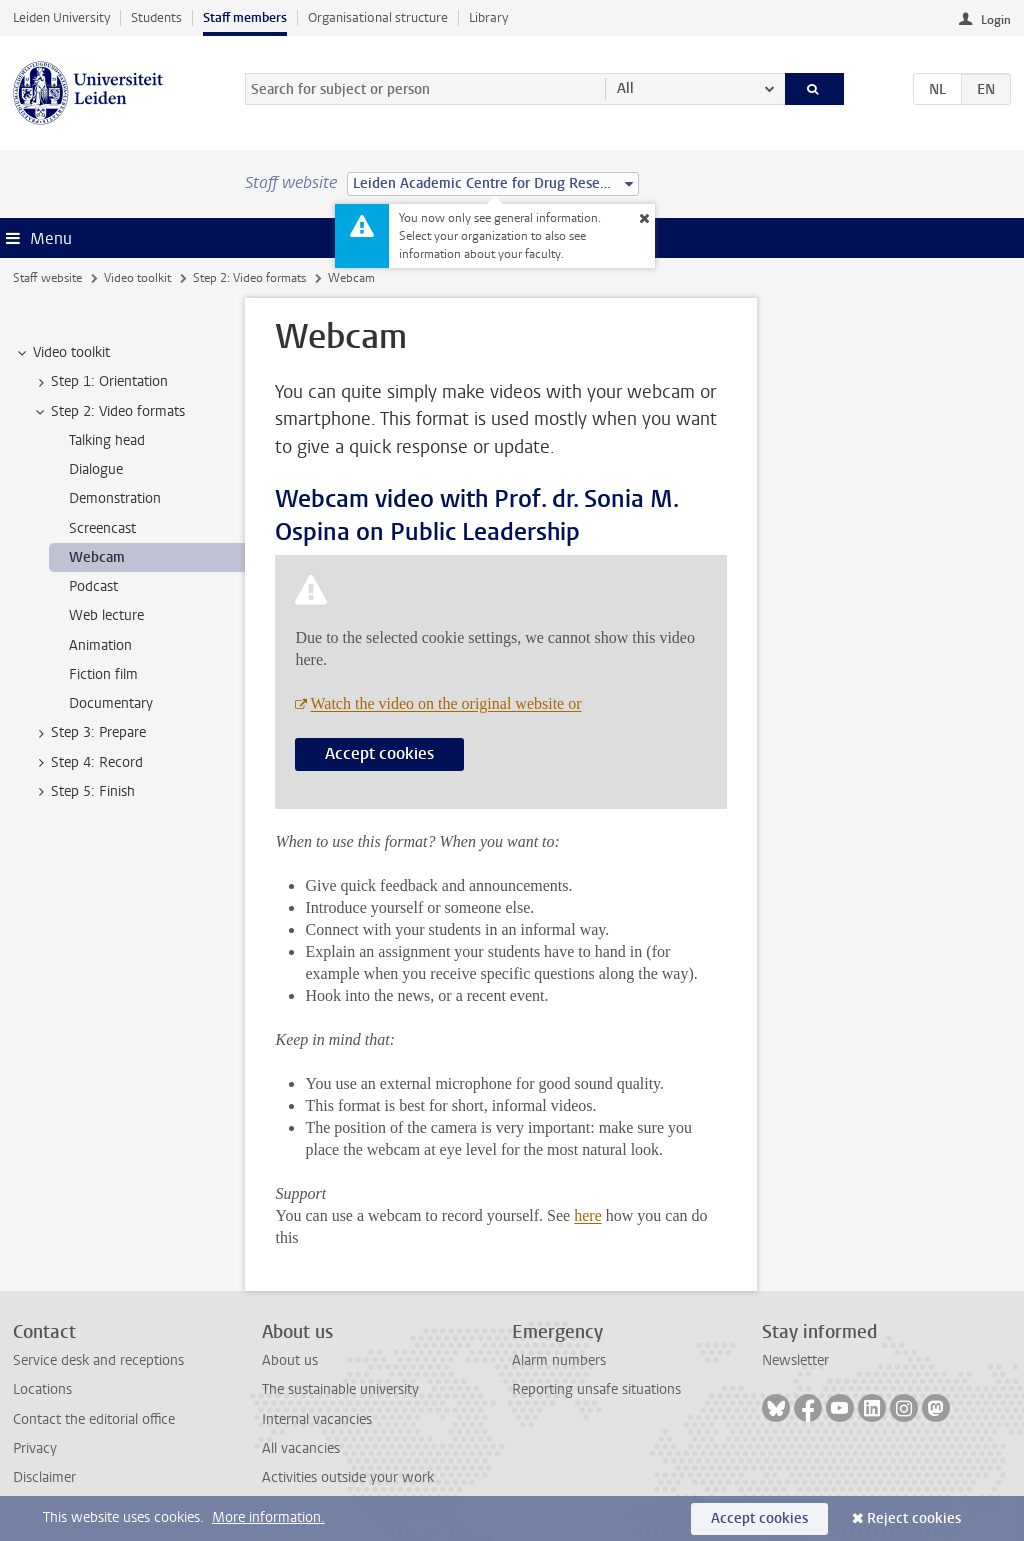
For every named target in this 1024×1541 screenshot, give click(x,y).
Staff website (47, 278)
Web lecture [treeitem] (106, 615)
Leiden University (61, 17)
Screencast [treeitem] (102, 528)
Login (996, 20)
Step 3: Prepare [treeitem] (89, 733)
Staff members (245, 17)
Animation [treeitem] (100, 645)
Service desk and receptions (98, 1360)
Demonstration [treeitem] (115, 498)
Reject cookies (914, 1518)
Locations (42, 1389)
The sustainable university (340, 1389)
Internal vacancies (317, 1419)
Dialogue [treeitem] (96, 469)
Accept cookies (379, 753)
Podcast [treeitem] (93, 586)
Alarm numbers (559, 1360)
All (625, 88)
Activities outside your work (348, 1477)
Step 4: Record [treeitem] (87, 763)
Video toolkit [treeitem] (62, 353)
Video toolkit (137, 278)
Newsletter (795, 1360)
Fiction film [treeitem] (103, 674)
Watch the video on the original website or (445, 703)
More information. (268, 1517)
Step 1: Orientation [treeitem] (100, 382)
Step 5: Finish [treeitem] (83, 792)
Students (156, 17)
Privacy (35, 1448)
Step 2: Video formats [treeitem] (108, 412)
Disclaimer (44, 1477)
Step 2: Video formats (249, 278)
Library (488, 17)
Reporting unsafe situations (596, 1389)
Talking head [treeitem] (107, 440)
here (588, 1215)
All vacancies (301, 1448)
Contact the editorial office (94, 1419)
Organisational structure (378, 17)
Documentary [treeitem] (111, 703)
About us (290, 1360)
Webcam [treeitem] (97, 557)
